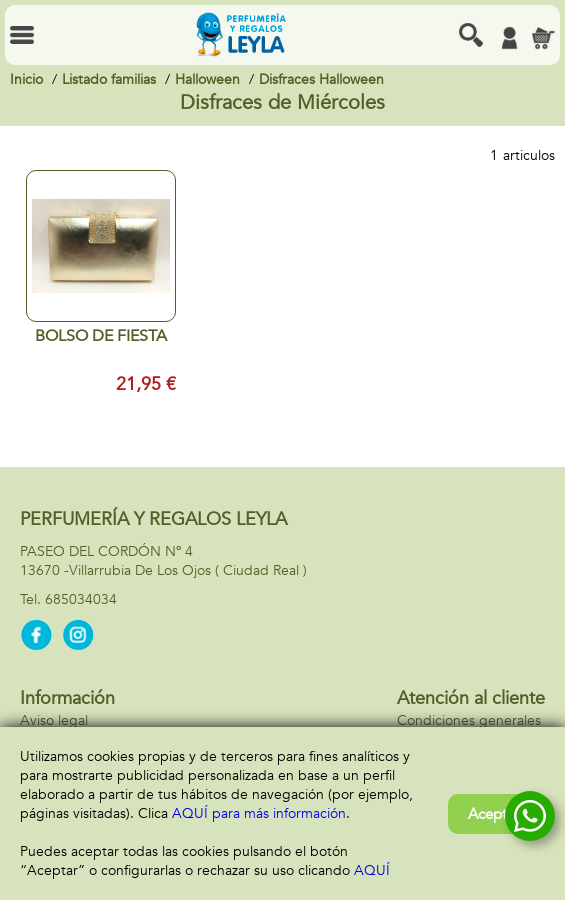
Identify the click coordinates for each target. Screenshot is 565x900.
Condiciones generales (469, 720)
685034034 (81, 599)
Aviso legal (54, 720)
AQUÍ (372, 870)
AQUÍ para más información (259, 813)
